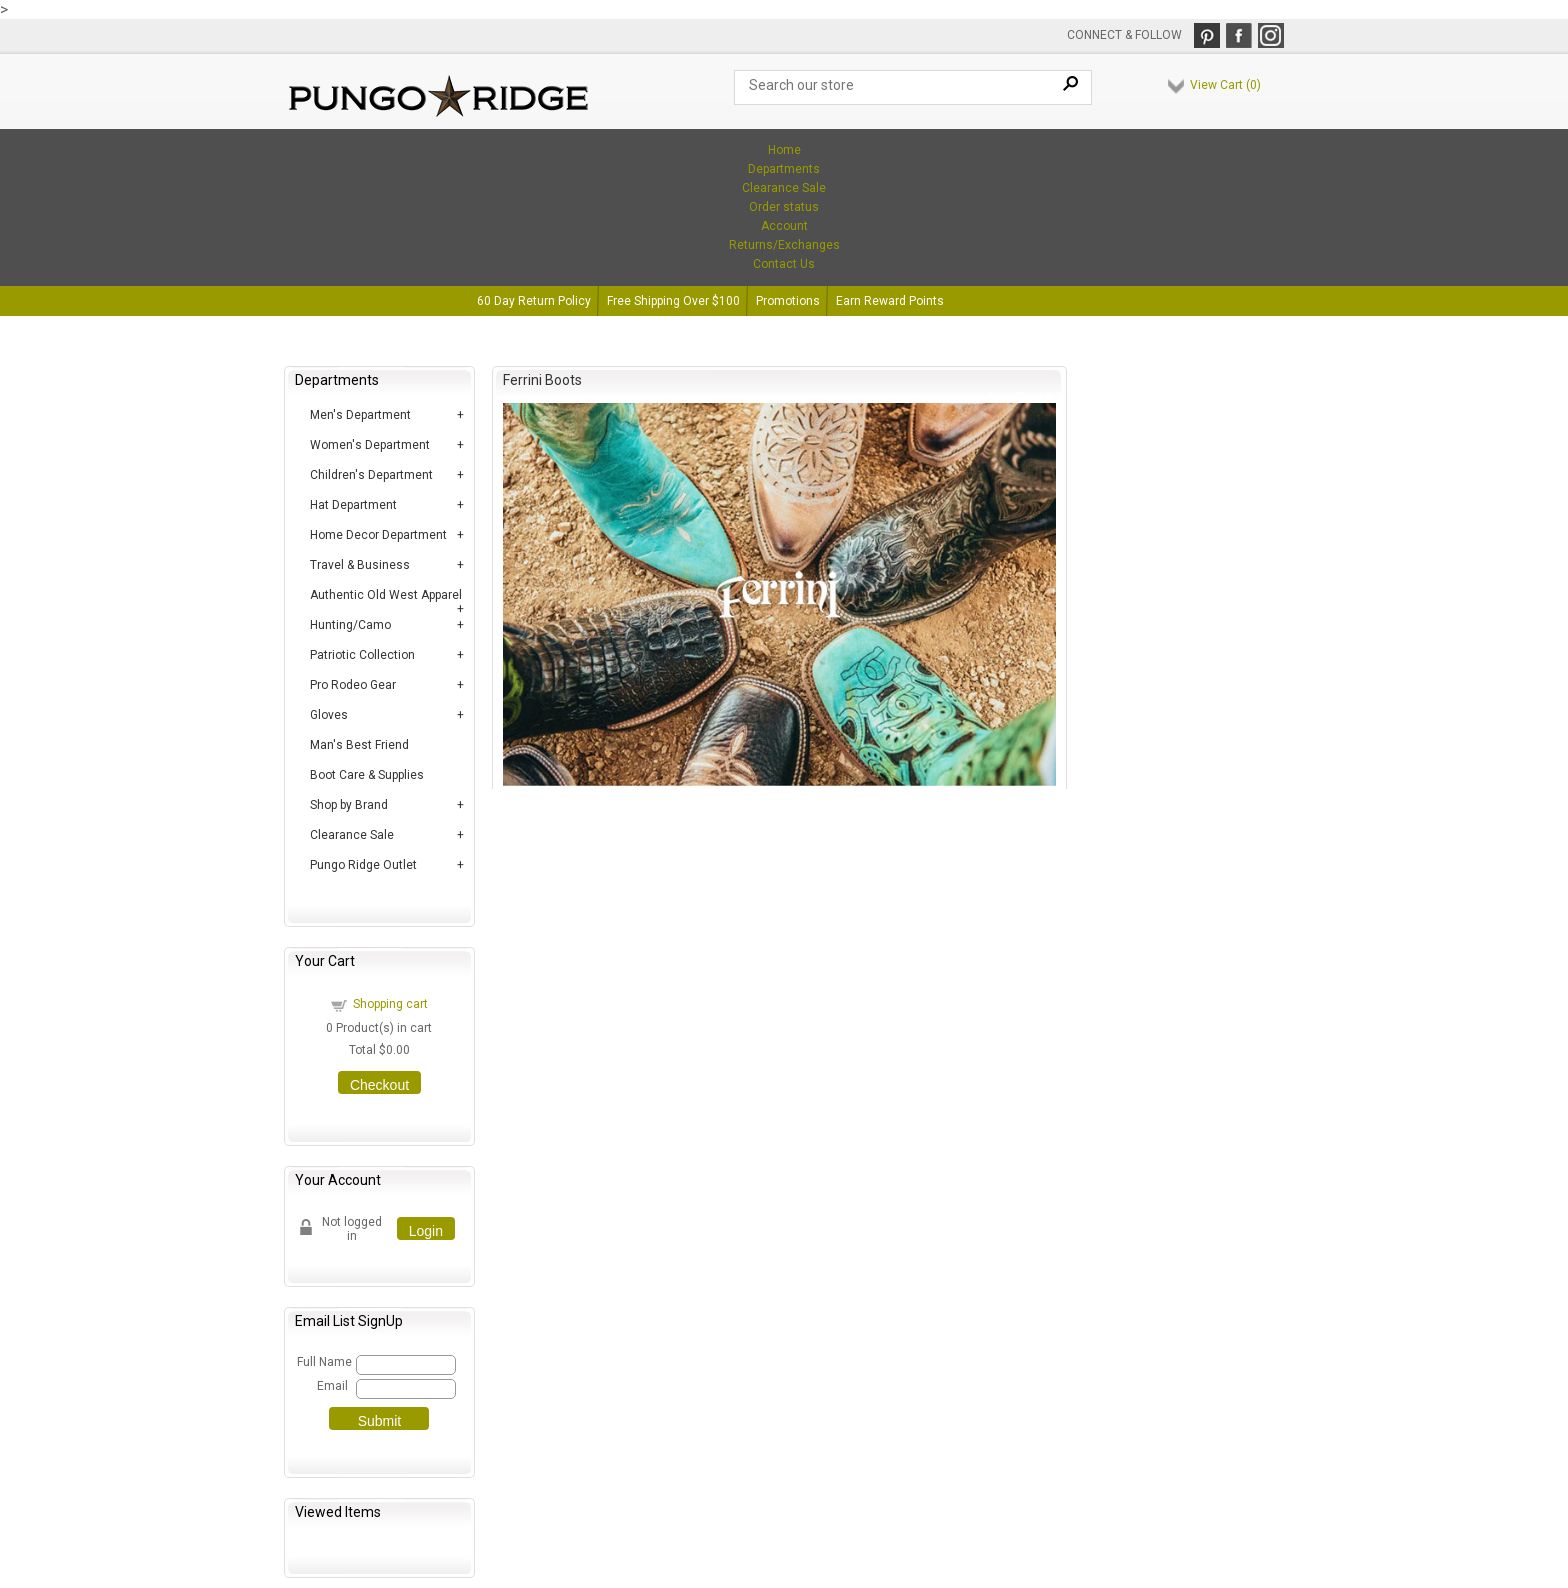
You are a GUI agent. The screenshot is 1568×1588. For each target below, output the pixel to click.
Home (784, 150)
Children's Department (371, 475)
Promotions (788, 301)
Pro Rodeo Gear (353, 685)
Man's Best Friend (359, 745)
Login (426, 1231)
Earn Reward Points (890, 301)
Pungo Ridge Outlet (363, 865)
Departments (784, 169)
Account (784, 226)
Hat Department (353, 505)
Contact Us (784, 264)
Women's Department (370, 445)
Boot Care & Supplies (367, 775)
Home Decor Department (378, 535)
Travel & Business (360, 565)
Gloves (329, 715)
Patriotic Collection (362, 655)
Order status (784, 207)
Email (332, 1386)
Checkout (379, 1085)
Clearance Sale (784, 188)
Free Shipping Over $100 (673, 301)
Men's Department (360, 415)
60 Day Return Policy (534, 301)
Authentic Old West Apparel (386, 595)
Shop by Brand (349, 805)
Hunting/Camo (350, 625)
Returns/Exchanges (784, 245)
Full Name (323, 1362)
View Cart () (1225, 85)
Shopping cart (390, 1004)
